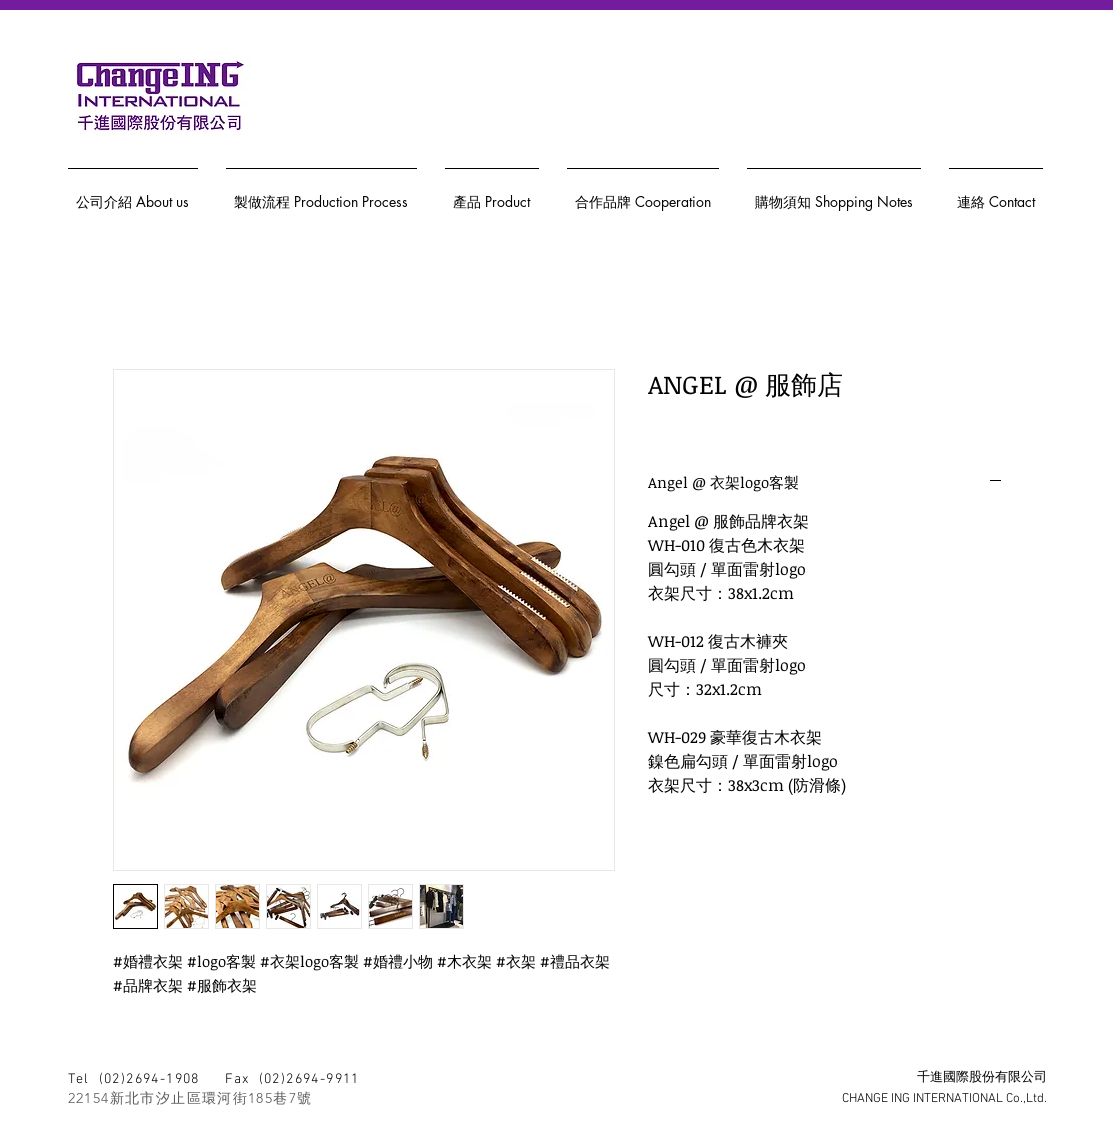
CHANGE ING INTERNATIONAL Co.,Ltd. (944, 1099)
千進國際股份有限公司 (982, 1078)
